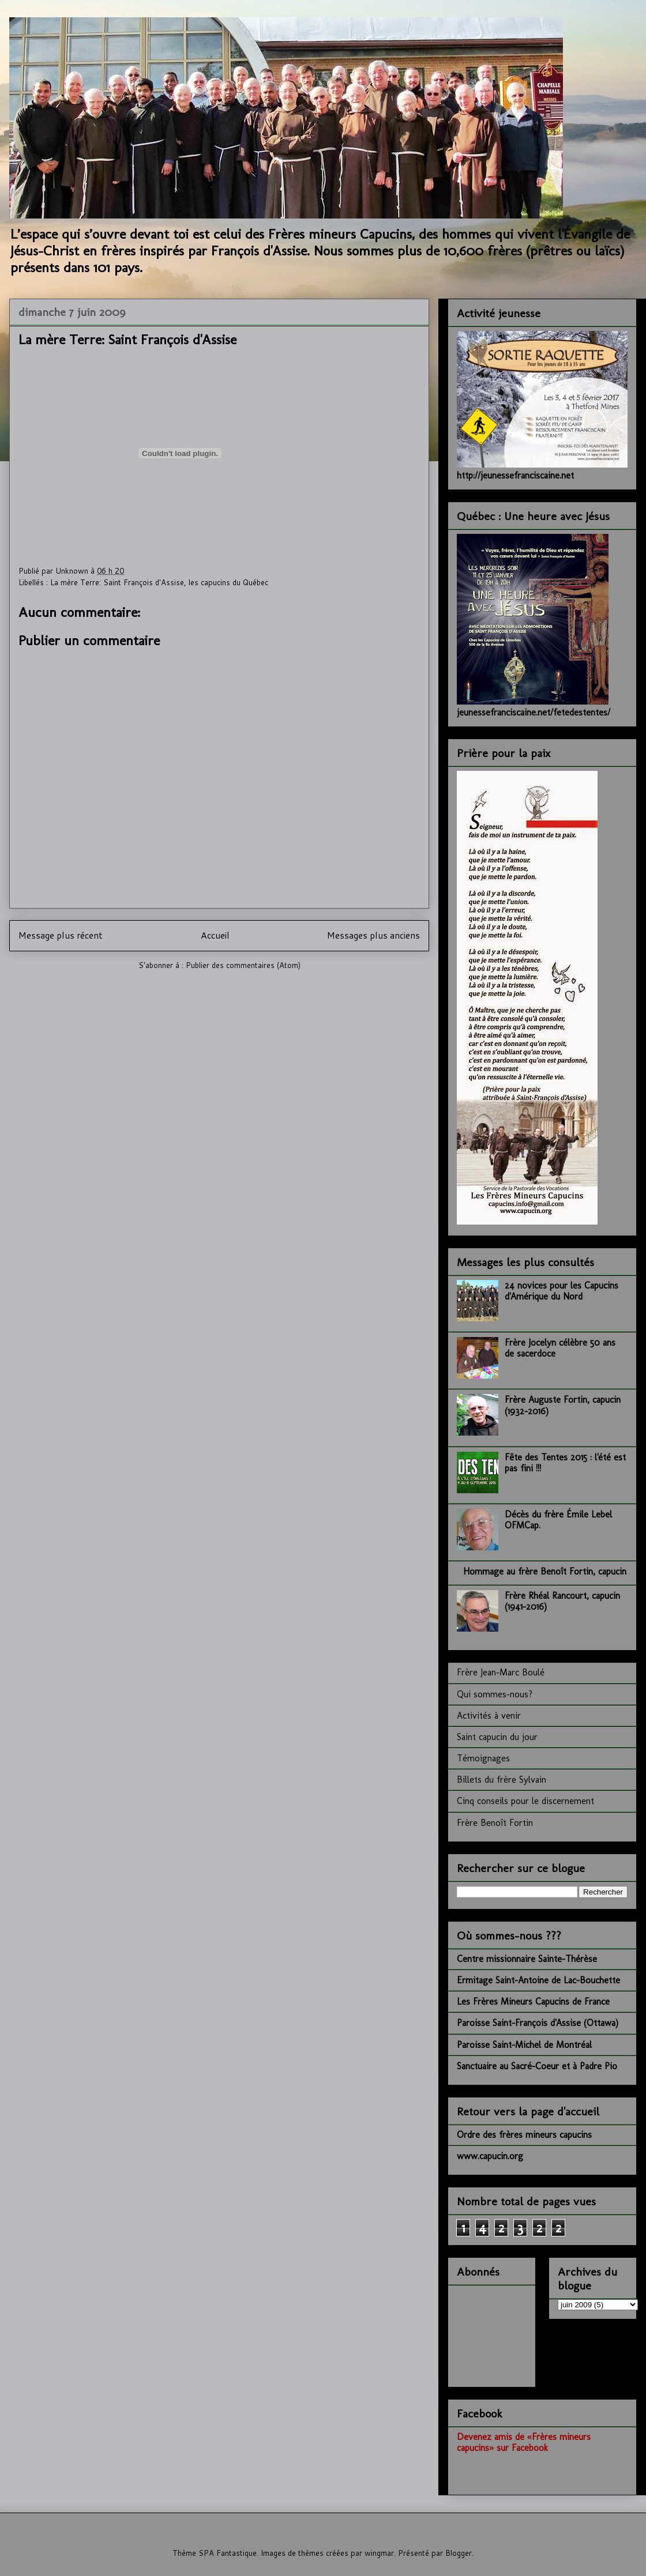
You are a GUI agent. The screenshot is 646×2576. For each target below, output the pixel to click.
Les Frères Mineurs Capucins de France (533, 2001)
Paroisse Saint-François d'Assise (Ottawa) (537, 2022)
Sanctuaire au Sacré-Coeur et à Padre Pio (537, 2066)
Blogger (458, 2553)
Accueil (215, 935)
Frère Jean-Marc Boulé (500, 1672)
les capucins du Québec (228, 582)
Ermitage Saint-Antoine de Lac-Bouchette (538, 1980)
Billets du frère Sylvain (501, 1779)
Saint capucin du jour (497, 1736)
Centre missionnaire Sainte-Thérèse (527, 1958)
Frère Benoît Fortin (495, 1822)
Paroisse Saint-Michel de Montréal (524, 2044)
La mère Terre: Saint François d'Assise (117, 582)
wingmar (379, 2553)
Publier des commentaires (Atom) (243, 965)
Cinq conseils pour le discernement (525, 1800)
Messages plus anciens (373, 935)
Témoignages (483, 1758)
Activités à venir (489, 1715)
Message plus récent (60, 935)
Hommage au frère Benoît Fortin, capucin (544, 1571)
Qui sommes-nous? (494, 1694)
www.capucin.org (490, 2156)
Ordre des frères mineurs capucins (524, 2134)
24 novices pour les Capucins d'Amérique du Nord (561, 1291)
